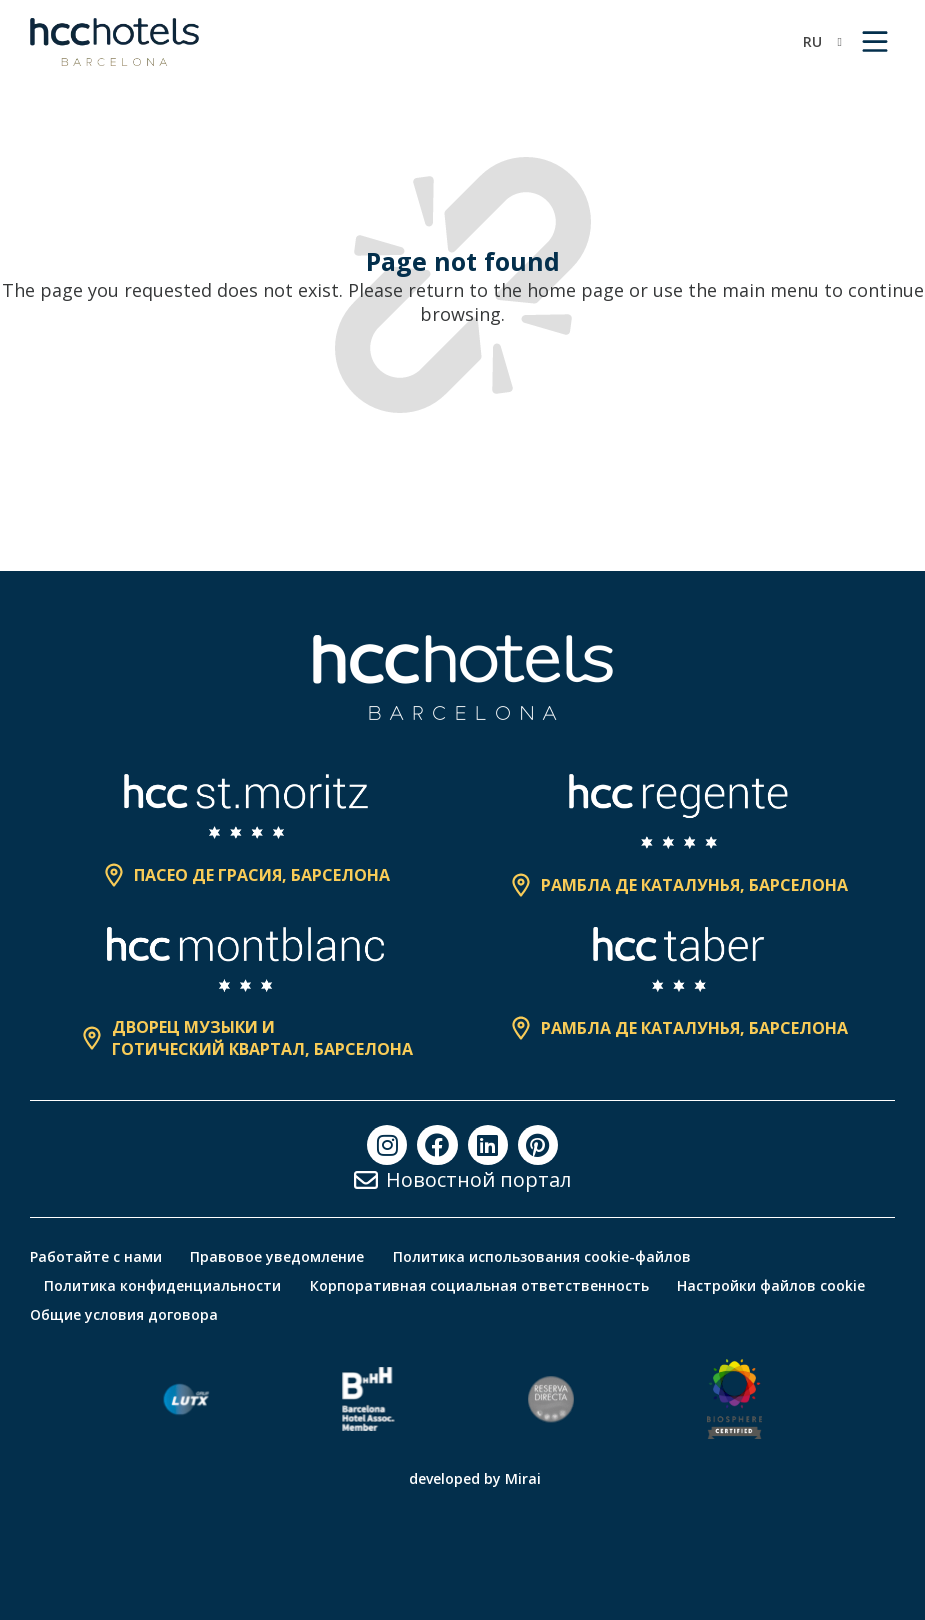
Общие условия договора (124, 1314)
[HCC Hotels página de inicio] (114, 42)
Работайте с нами (96, 1256)
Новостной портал (478, 1179)
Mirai (523, 1478)
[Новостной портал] (366, 1180)
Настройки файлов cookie (775, 1285)
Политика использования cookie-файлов (545, 1256)
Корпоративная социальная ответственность (481, 1285)
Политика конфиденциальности (163, 1285)
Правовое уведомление (279, 1256)
